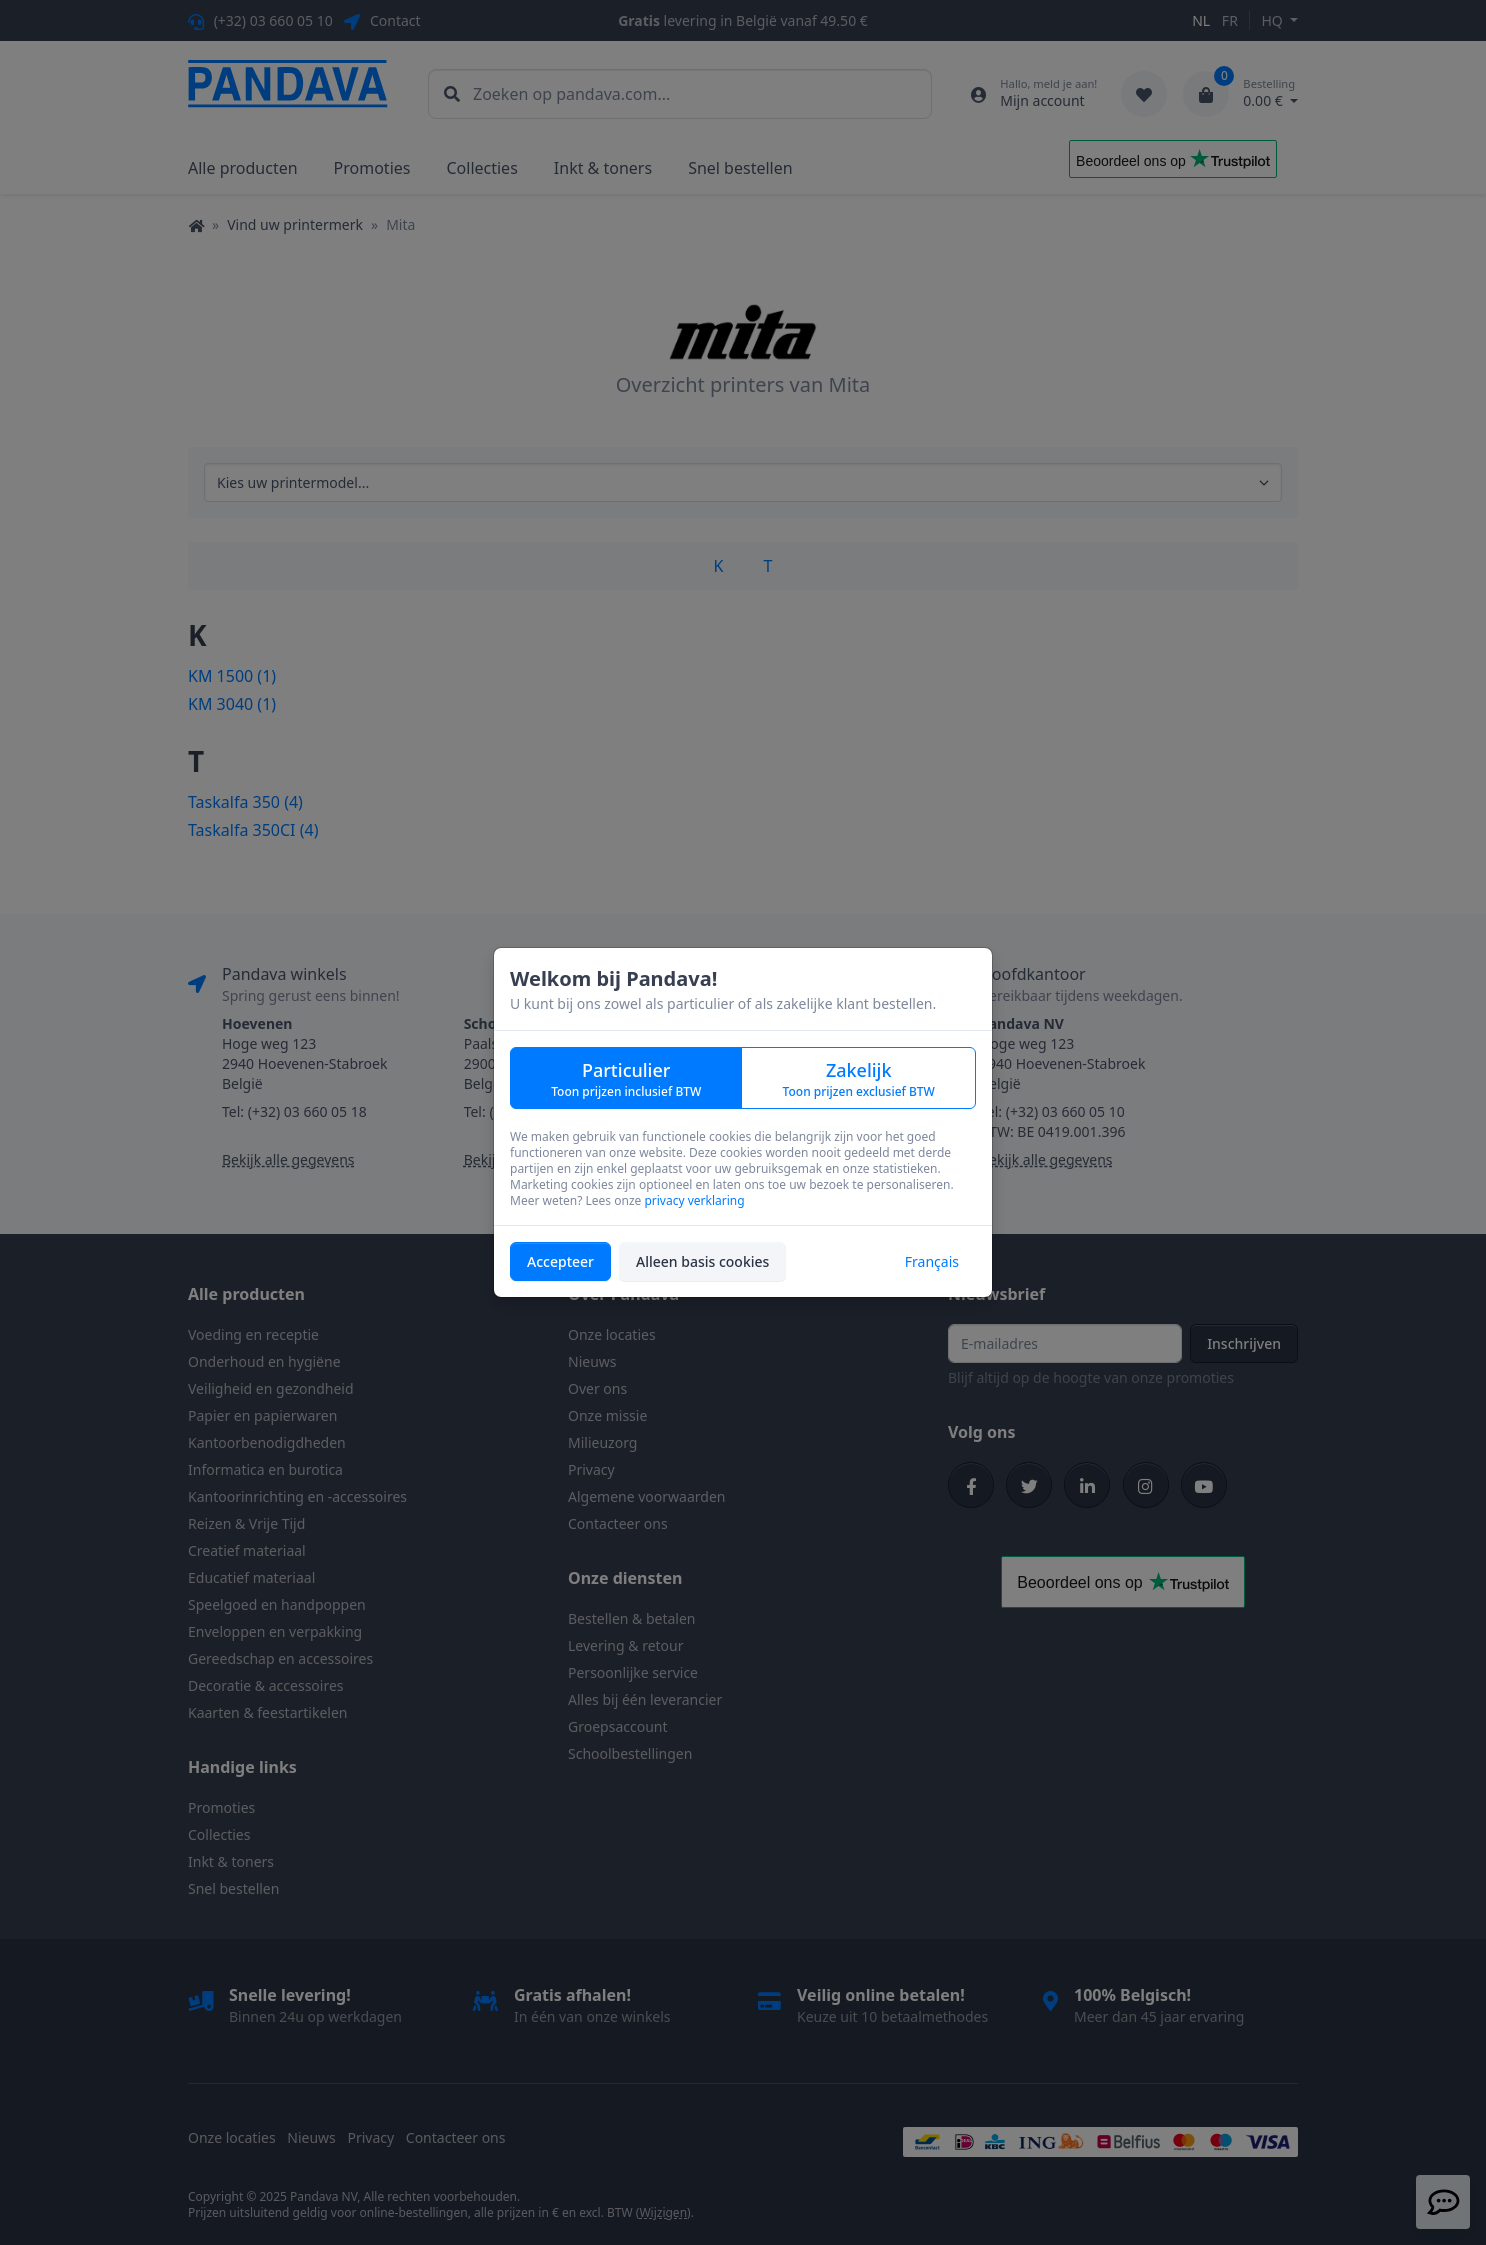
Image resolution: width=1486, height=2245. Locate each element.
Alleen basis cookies (702, 1261)
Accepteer (560, 1261)
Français (932, 1261)
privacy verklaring (694, 1200)
